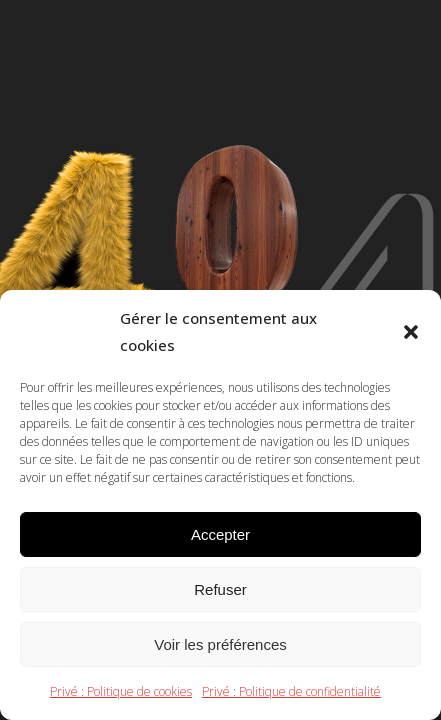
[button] (411, 332)
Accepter (220, 534)
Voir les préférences (220, 644)
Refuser (220, 589)
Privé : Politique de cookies (121, 691)
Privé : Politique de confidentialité (291, 691)
